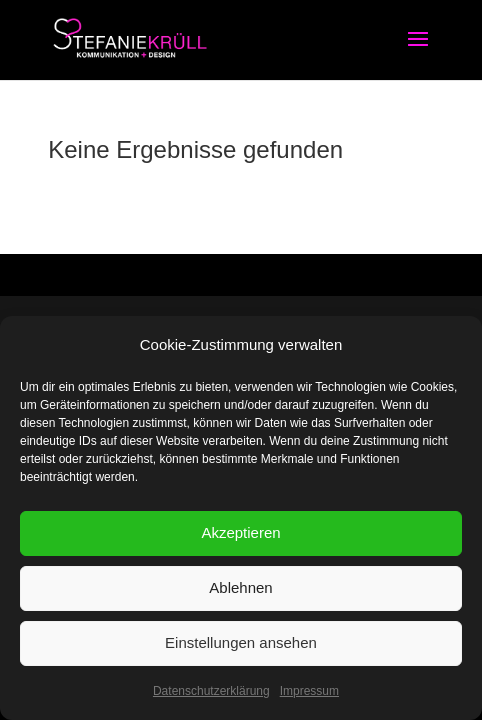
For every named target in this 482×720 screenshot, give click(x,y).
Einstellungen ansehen (241, 642)
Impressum (309, 691)
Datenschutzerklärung (211, 691)
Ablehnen (240, 587)
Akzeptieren (240, 532)
